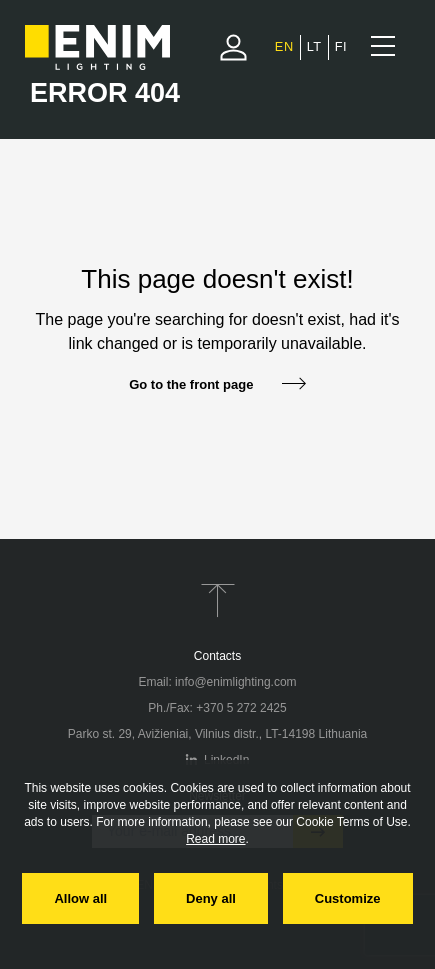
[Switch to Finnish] (341, 47)
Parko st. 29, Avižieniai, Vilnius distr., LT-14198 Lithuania (218, 734)
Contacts (217, 656)
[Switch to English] (284, 47)
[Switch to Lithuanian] (314, 47)
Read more (215, 839)
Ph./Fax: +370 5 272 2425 (217, 708)
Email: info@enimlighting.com (217, 682)
